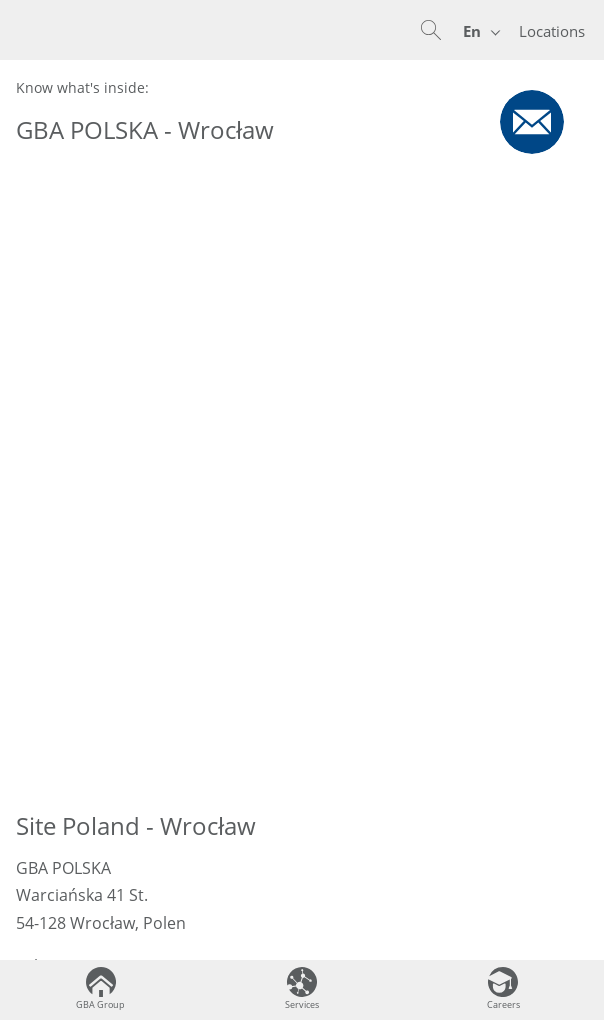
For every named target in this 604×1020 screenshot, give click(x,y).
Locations (552, 31)
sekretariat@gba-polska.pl (153, 424)
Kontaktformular (79, 494)
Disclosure (302, 920)
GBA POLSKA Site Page (452, 538)
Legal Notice (302, 840)
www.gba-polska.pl (128, 451)
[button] (431, 30)
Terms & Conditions (302, 880)
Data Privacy (302, 800)
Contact (302, 760)
